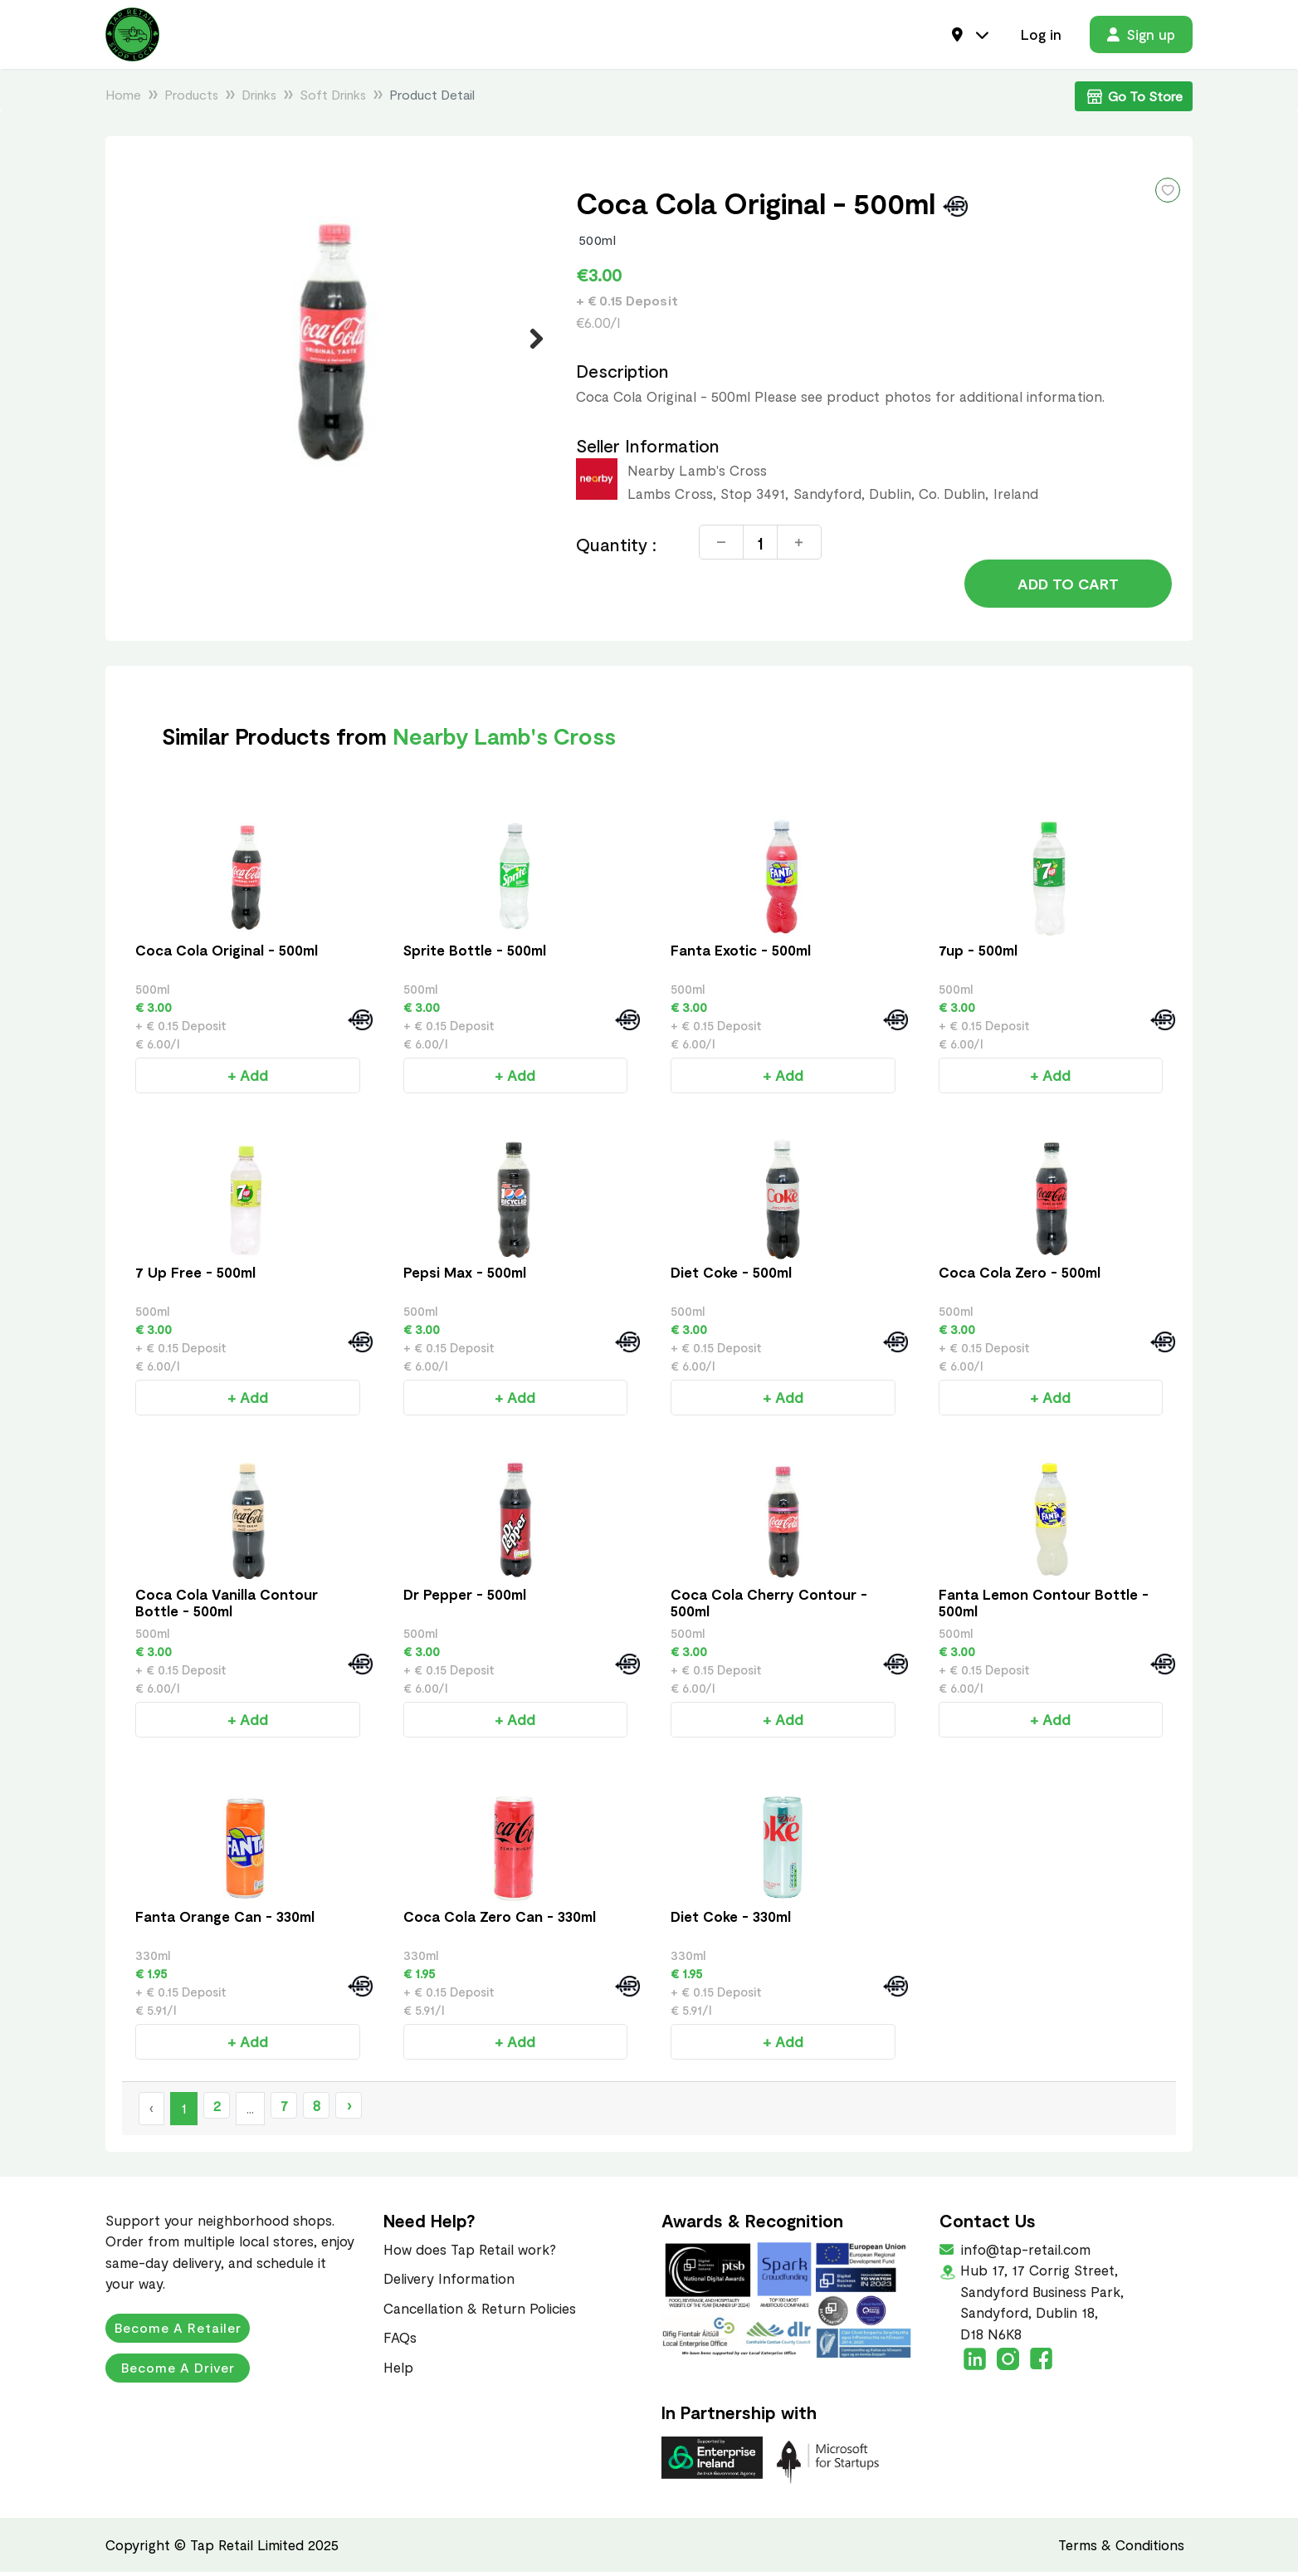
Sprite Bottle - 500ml (474, 954)
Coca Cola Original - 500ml (226, 954)
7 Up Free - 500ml (195, 1276)
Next (527, 340)
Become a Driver (178, 2371)
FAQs (400, 2341)
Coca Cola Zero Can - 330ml (499, 1920)
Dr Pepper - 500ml (464, 1598)
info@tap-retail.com (1024, 2252)
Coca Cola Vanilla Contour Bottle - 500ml (226, 1606)
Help (398, 2370)
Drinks (259, 96)
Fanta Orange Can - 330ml (225, 1920)
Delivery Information (449, 2282)
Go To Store (1134, 98)
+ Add (247, 1079)
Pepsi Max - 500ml (464, 1276)
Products (191, 96)
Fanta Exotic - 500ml (741, 954)
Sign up (1141, 35)
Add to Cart (1068, 587)
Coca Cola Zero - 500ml (1019, 1276)
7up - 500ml (978, 954)
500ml (597, 241)
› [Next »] (349, 2108)
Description (623, 373)
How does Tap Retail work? (469, 2252)
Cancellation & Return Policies (479, 2311)
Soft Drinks (333, 96)
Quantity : (616, 546)
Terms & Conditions (1121, 2547)
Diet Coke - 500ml (731, 1276)
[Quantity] (760, 544)
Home (123, 96)
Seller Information (648, 447)
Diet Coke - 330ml (731, 1920)
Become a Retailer (178, 2331)
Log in (1041, 35)
